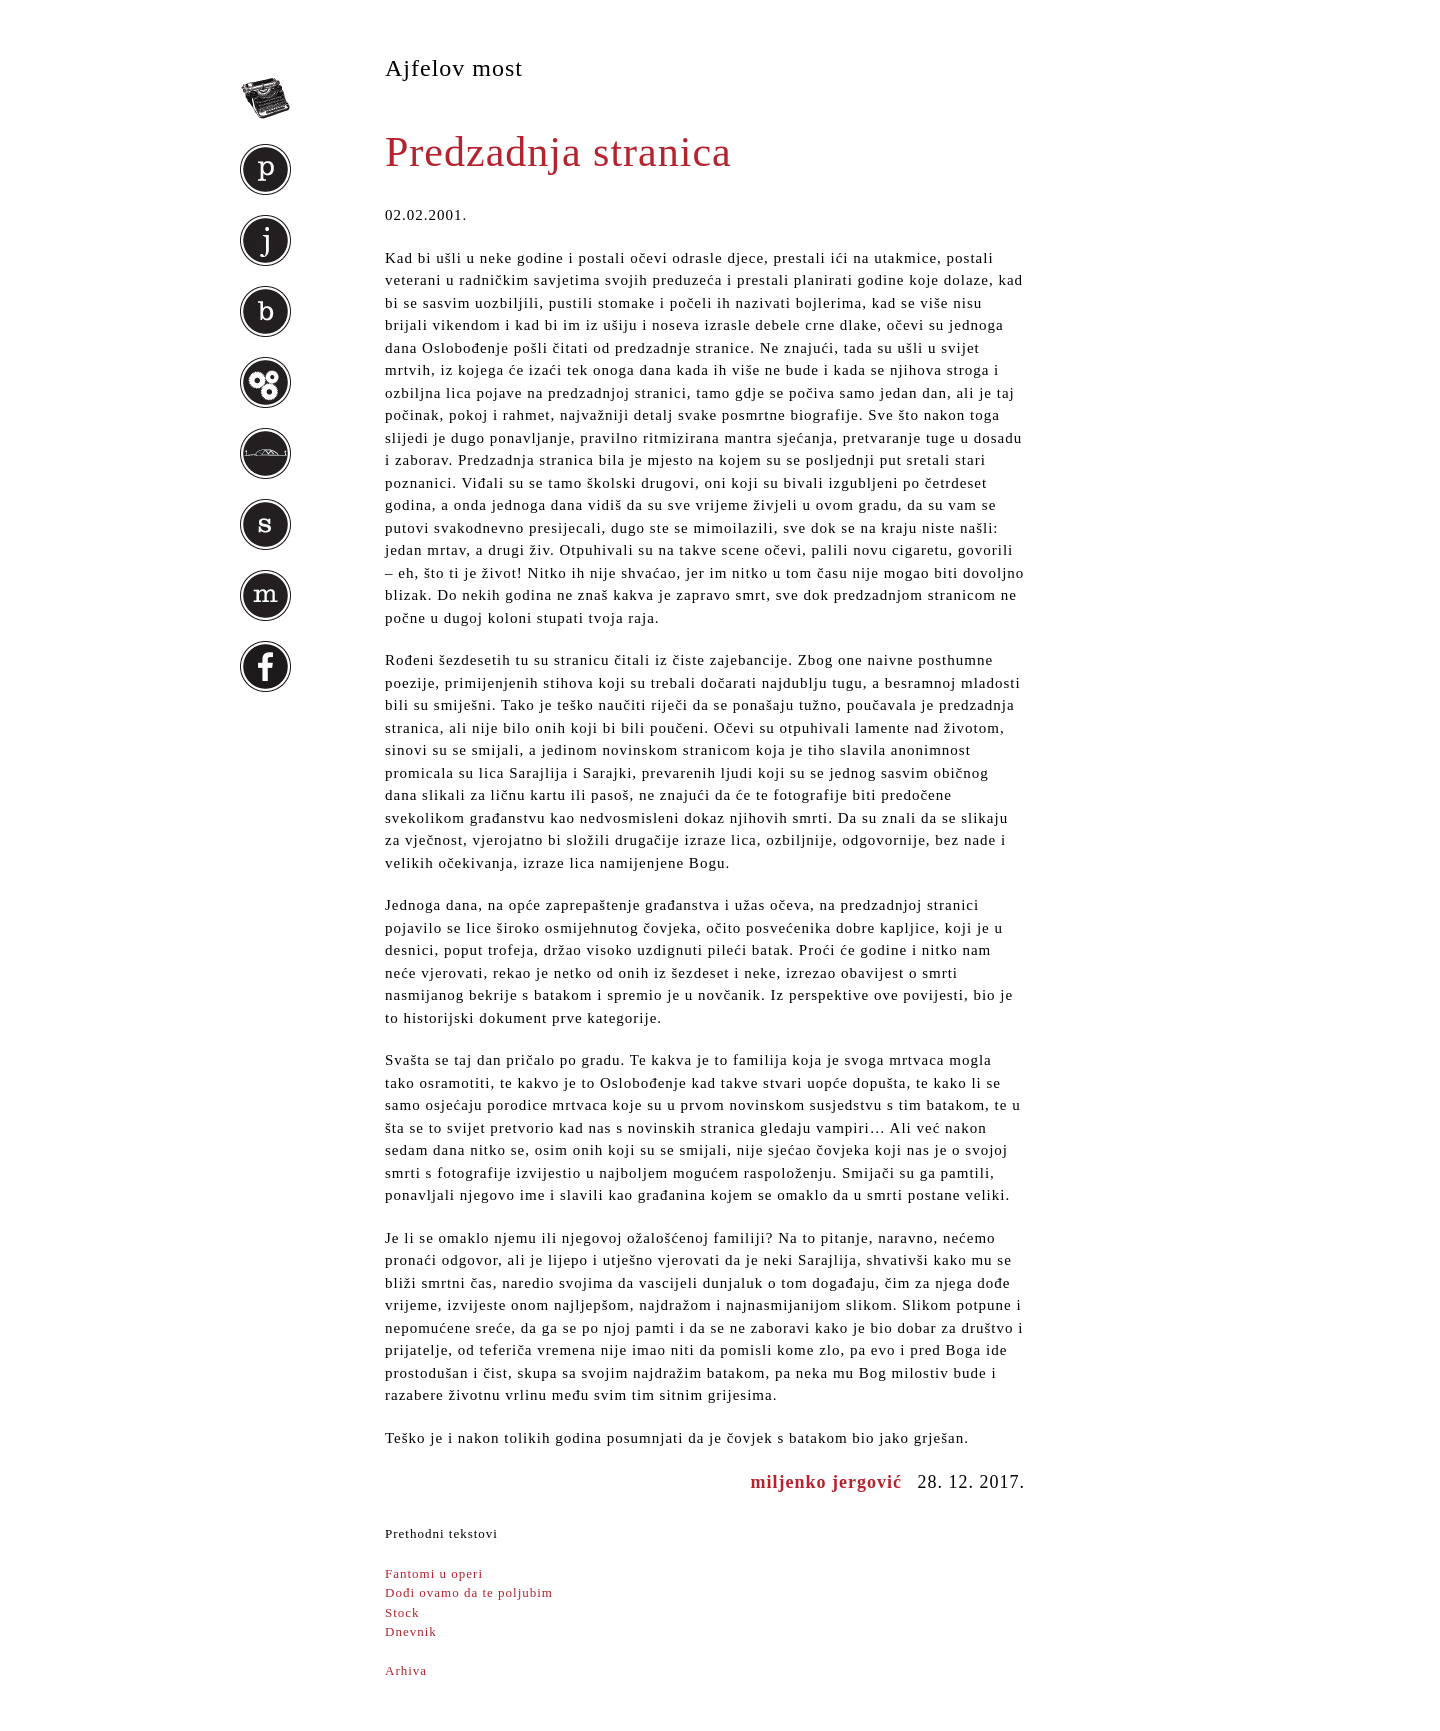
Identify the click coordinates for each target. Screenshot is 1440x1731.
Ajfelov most (454, 68)
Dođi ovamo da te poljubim (469, 1592)
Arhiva (406, 1670)
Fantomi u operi (434, 1573)
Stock (402, 1612)
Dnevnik (411, 1631)
